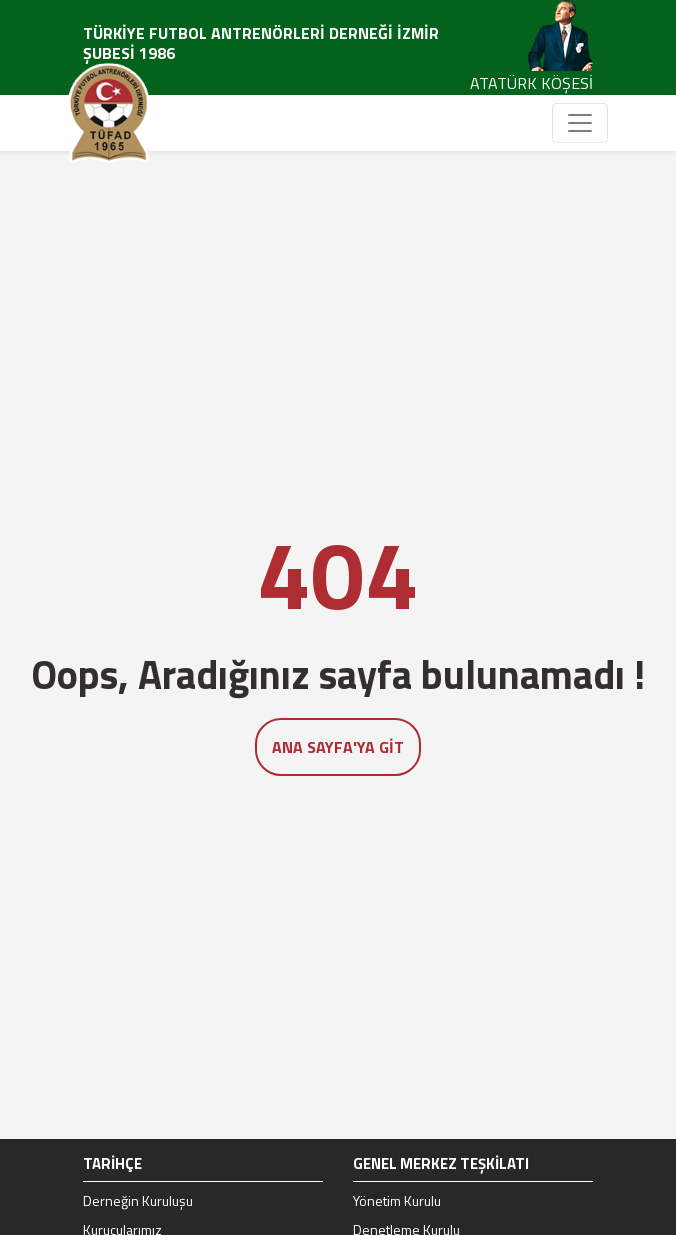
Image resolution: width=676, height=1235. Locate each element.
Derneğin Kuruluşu (138, 1200)
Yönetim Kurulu (397, 1200)
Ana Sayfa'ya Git (338, 747)
